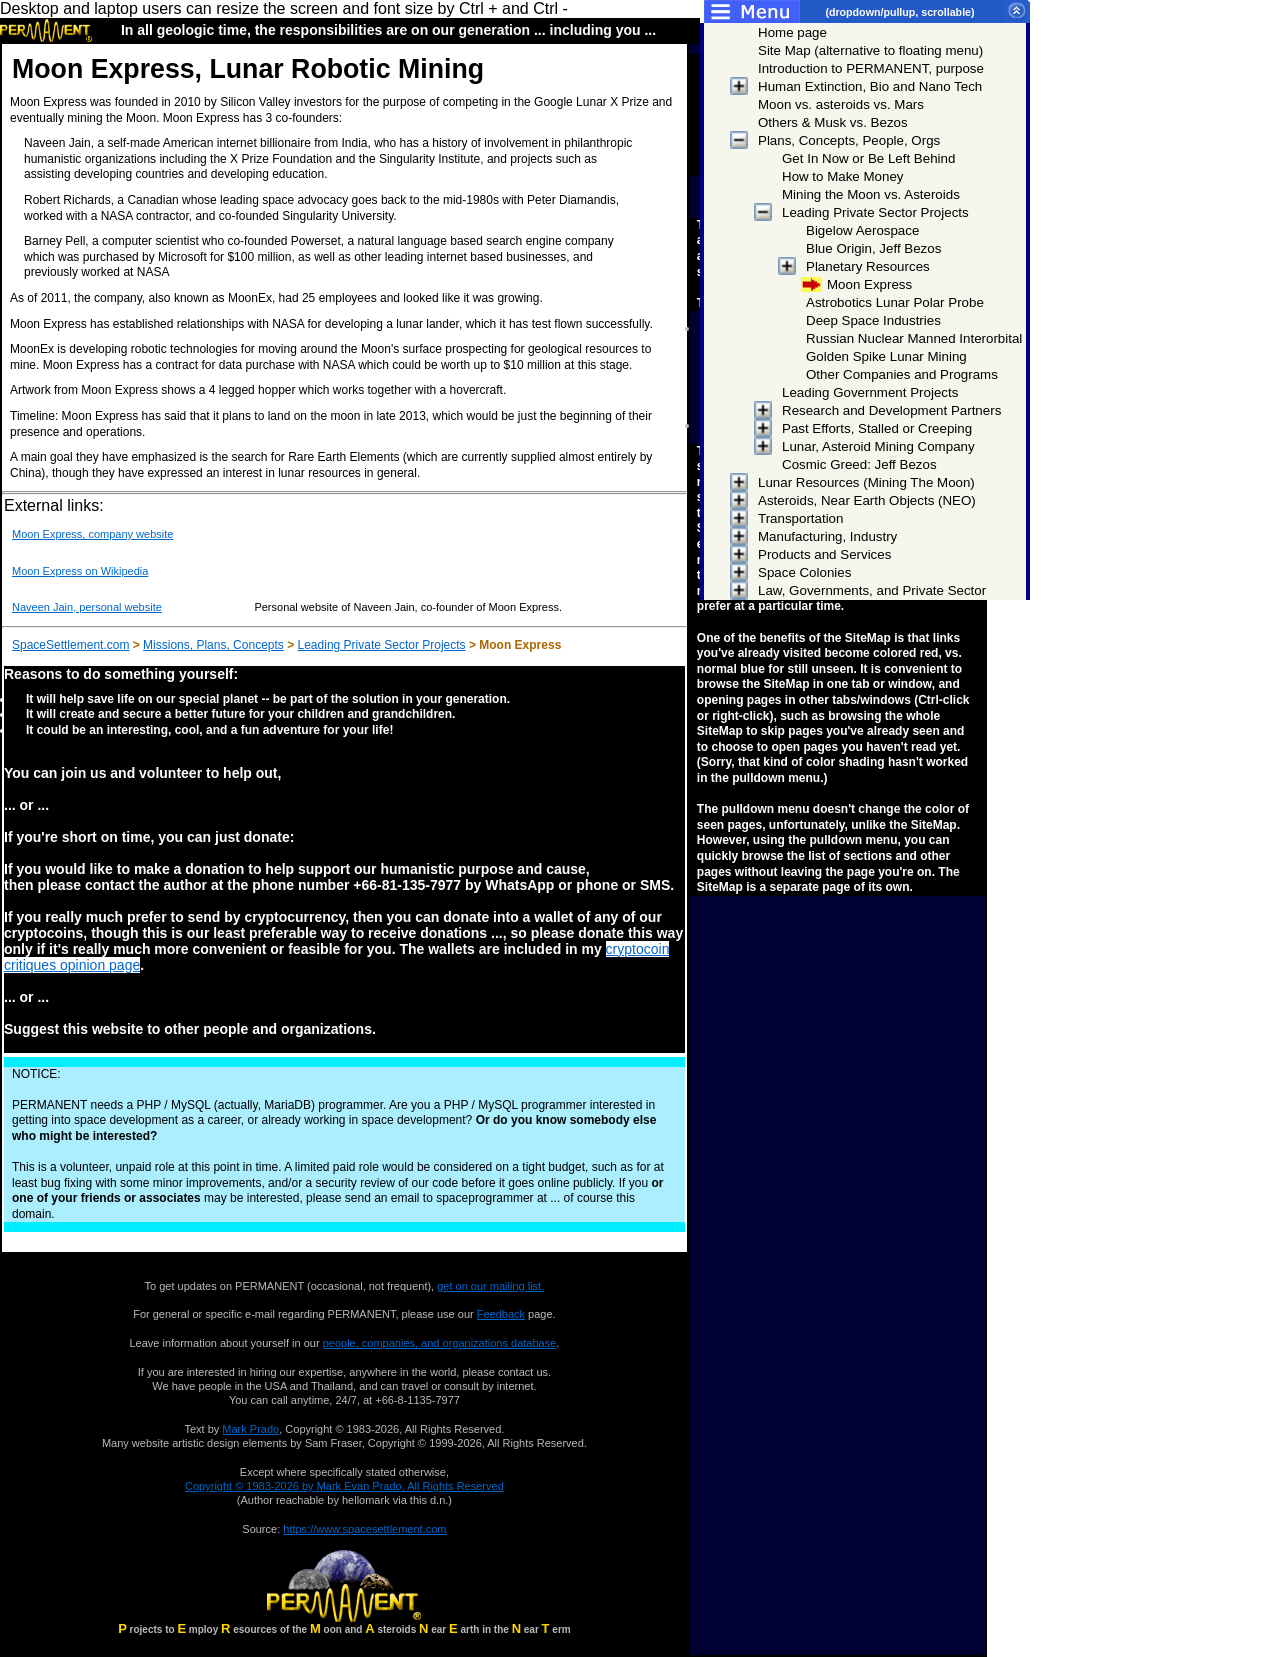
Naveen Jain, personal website (87, 607)
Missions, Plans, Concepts (213, 645)
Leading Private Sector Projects (382, 645)
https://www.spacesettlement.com (364, 1529)
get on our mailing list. (490, 1286)
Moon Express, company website (92, 534)
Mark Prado (250, 1429)
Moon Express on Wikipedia (80, 571)
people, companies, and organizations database (440, 1343)
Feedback (501, 1314)
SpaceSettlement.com (70, 645)
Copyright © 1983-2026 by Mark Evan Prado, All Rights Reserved (344, 1486)
